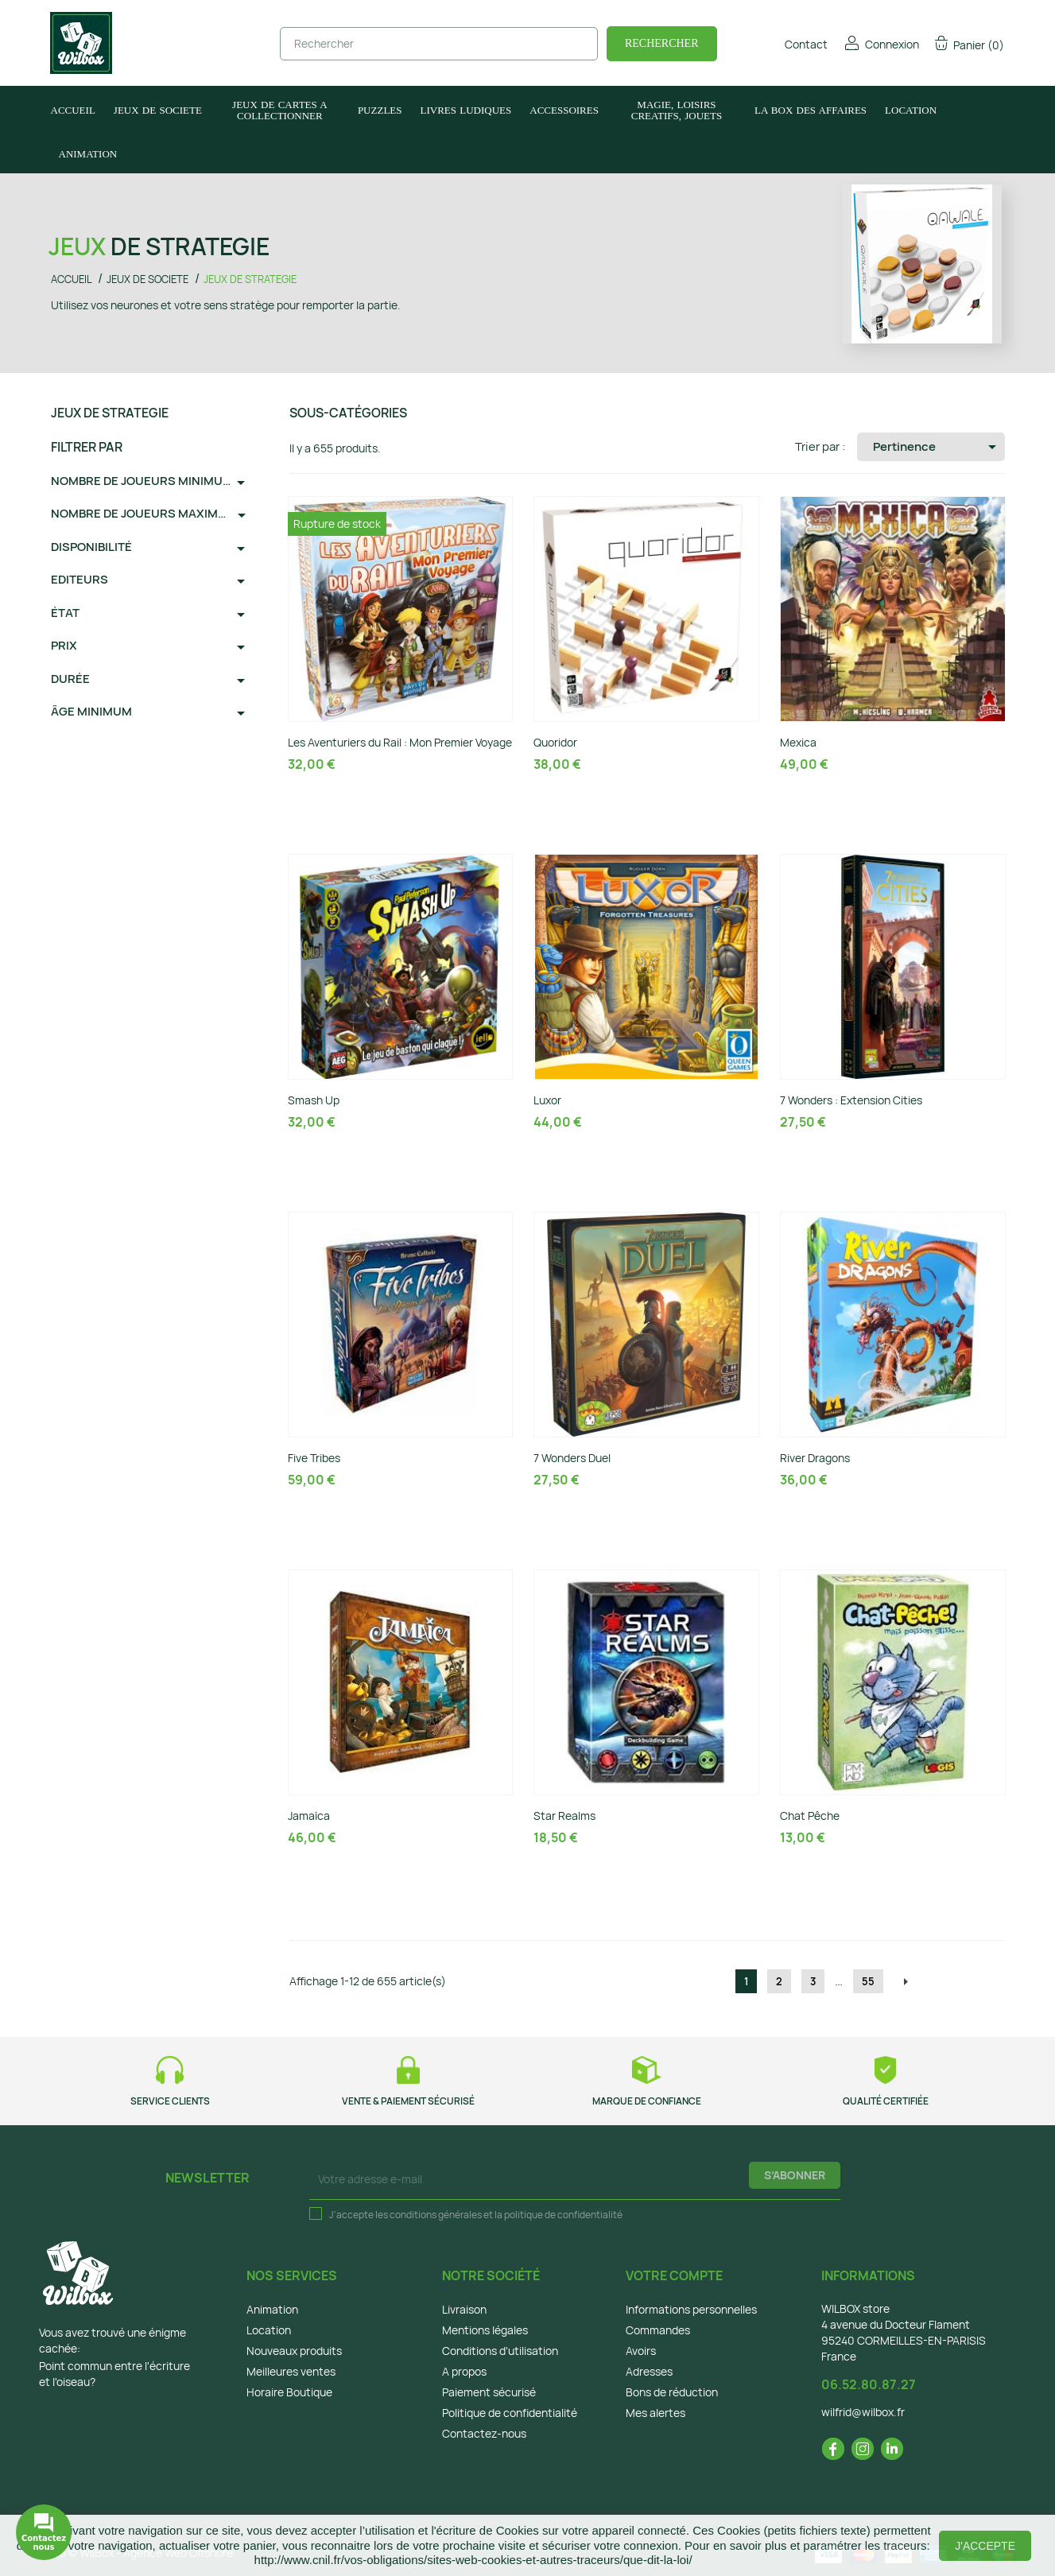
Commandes (658, 2329)
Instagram (863, 2449)
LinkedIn (892, 2449)
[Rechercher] (439, 43)
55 (868, 1981)
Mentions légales (485, 2329)
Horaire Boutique (289, 2391)
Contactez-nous (484, 2433)
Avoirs (641, 2350)
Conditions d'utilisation (500, 2350)
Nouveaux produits (294, 2350)
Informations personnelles (691, 2309)
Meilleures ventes (291, 2371)
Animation (272, 2309)
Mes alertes (655, 2412)
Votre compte (674, 2275)
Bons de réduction (672, 2391)
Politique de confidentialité (509, 2412)
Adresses (649, 2371)
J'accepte (985, 2545)
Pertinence (937, 446)
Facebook (833, 2449)
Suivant (906, 1981)
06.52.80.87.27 (868, 2384)
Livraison (464, 2309)
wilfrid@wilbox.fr (863, 2411)
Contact (795, 44)
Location (268, 2329)
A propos (464, 2371)
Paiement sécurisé (489, 2391)
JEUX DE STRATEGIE (110, 412)
